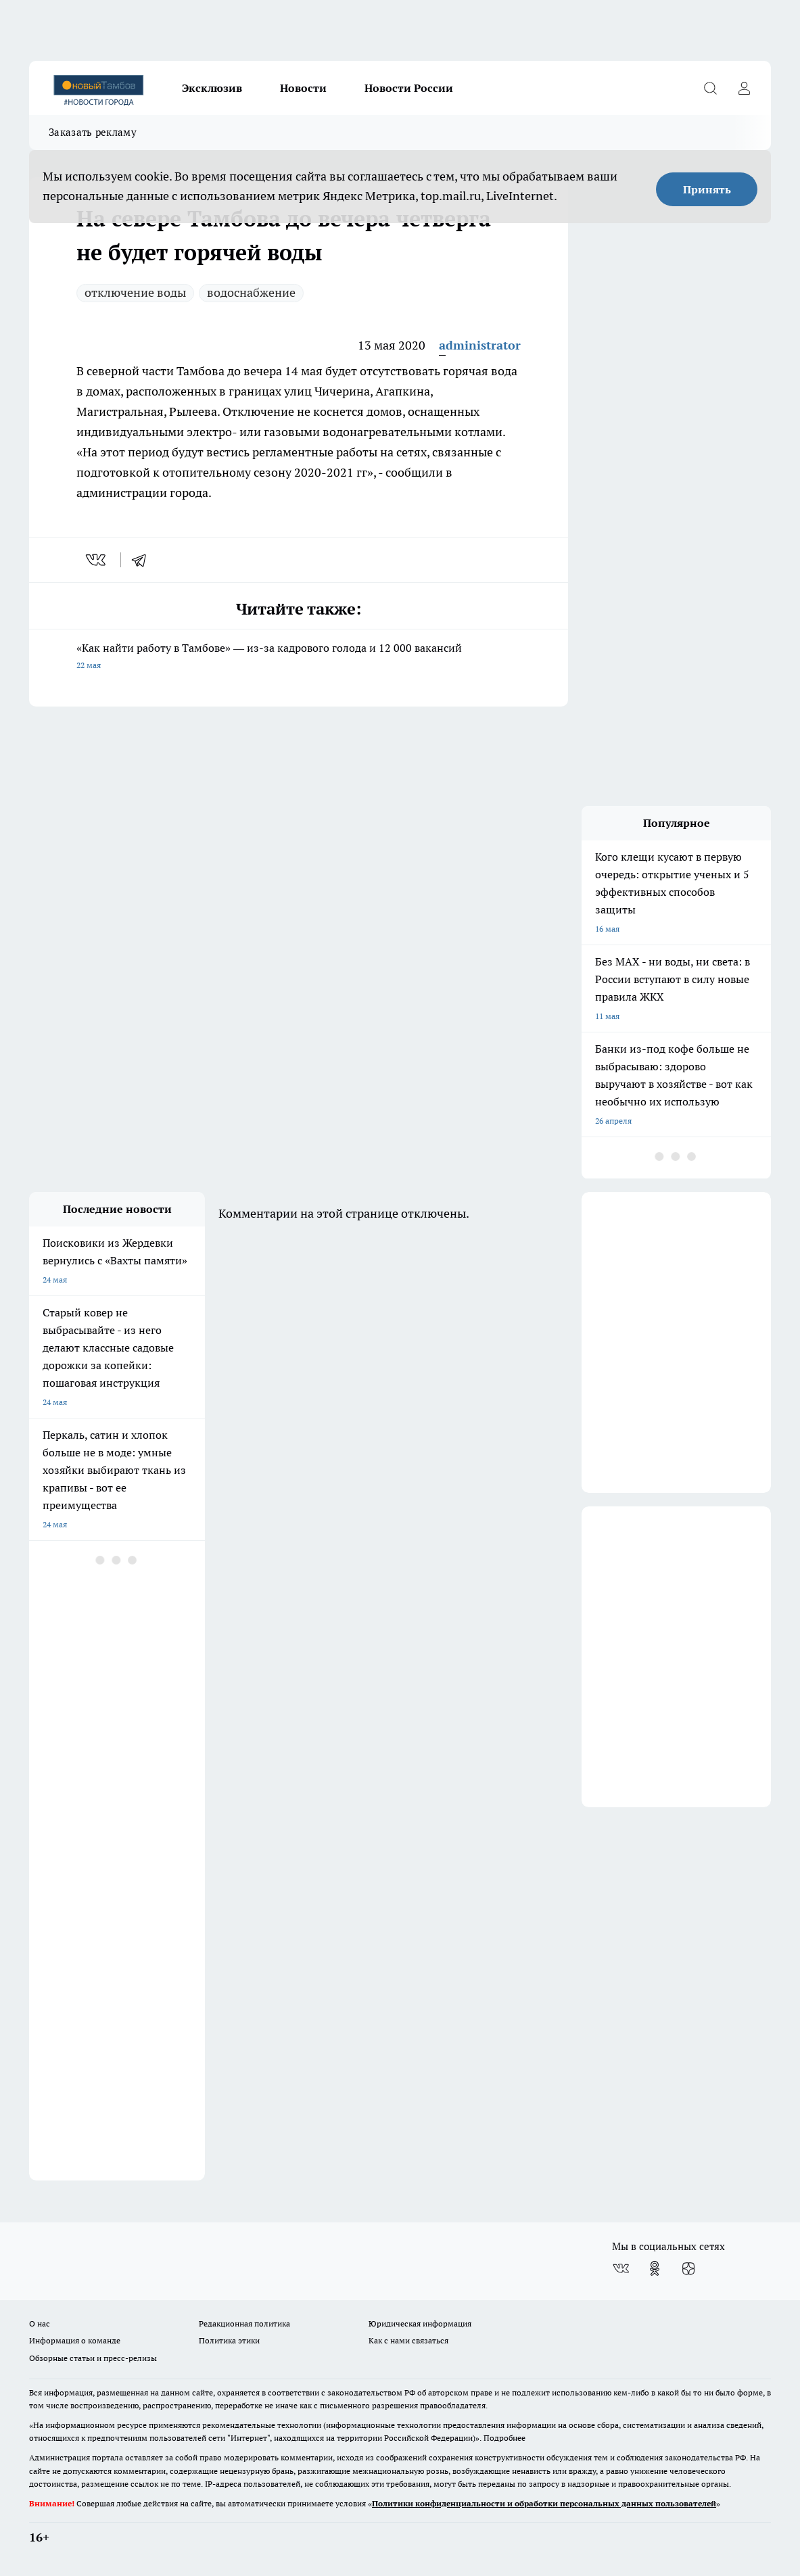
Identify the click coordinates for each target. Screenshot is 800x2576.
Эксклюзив (212, 88)
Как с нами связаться (408, 2340)
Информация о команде (74, 2340)
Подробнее (504, 2438)
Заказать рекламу (93, 132)
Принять (707, 189)
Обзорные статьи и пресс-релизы (93, 2358)
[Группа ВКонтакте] (621, 2268)
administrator (480, 345)
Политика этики (229, 2340)
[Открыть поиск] (710, 87)
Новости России (408, 88)
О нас (39, 2323)
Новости (303, 88)
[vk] (97, 559)
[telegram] (143, 559)
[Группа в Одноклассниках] (655, 2268)
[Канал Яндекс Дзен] (688, 2268)
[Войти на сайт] (743, 87)
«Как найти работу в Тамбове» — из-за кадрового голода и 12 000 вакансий (298, 657)
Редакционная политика (244, 2323)
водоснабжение (251, 292)
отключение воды (135, 292)
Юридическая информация (420, 2323)
